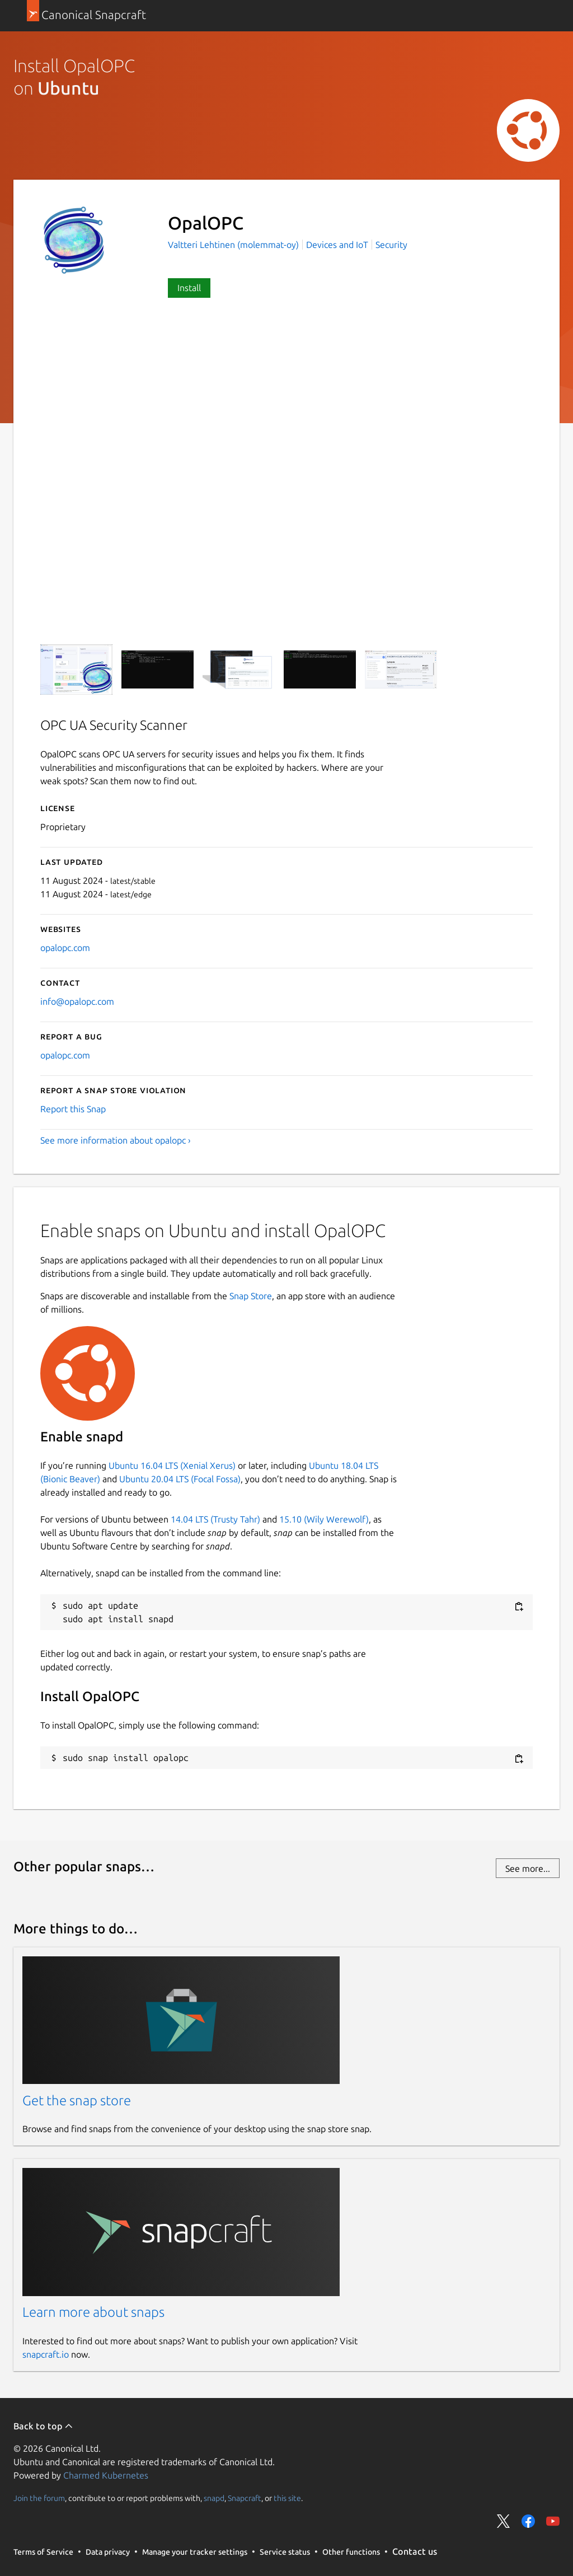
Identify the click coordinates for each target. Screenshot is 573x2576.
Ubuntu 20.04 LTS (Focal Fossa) (180, 1479)
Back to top (43, 2426)
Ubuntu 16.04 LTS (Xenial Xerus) (172, 1465)
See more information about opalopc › (115, 1140)
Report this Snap (73, 1109)
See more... (527, 1868)
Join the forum (39, 2498)
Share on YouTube (553, 2521)
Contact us (414, 2551)
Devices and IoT (337, 245)
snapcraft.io (45, 2354)
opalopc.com (65, 948)
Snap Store (250, 1296)
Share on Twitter (503, 2521)
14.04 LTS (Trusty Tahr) (215, 1519)
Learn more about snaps (93, 2312)
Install (189, 288)
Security (391, 245)
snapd (214, 2498)
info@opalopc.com (77, 1001)
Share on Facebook (528, 2521)
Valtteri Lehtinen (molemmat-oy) (234, 245)
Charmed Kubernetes (105, 2475)
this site (287, 2498)
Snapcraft (244, 2498)
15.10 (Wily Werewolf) (324, 1519)
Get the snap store (76, 2100)
